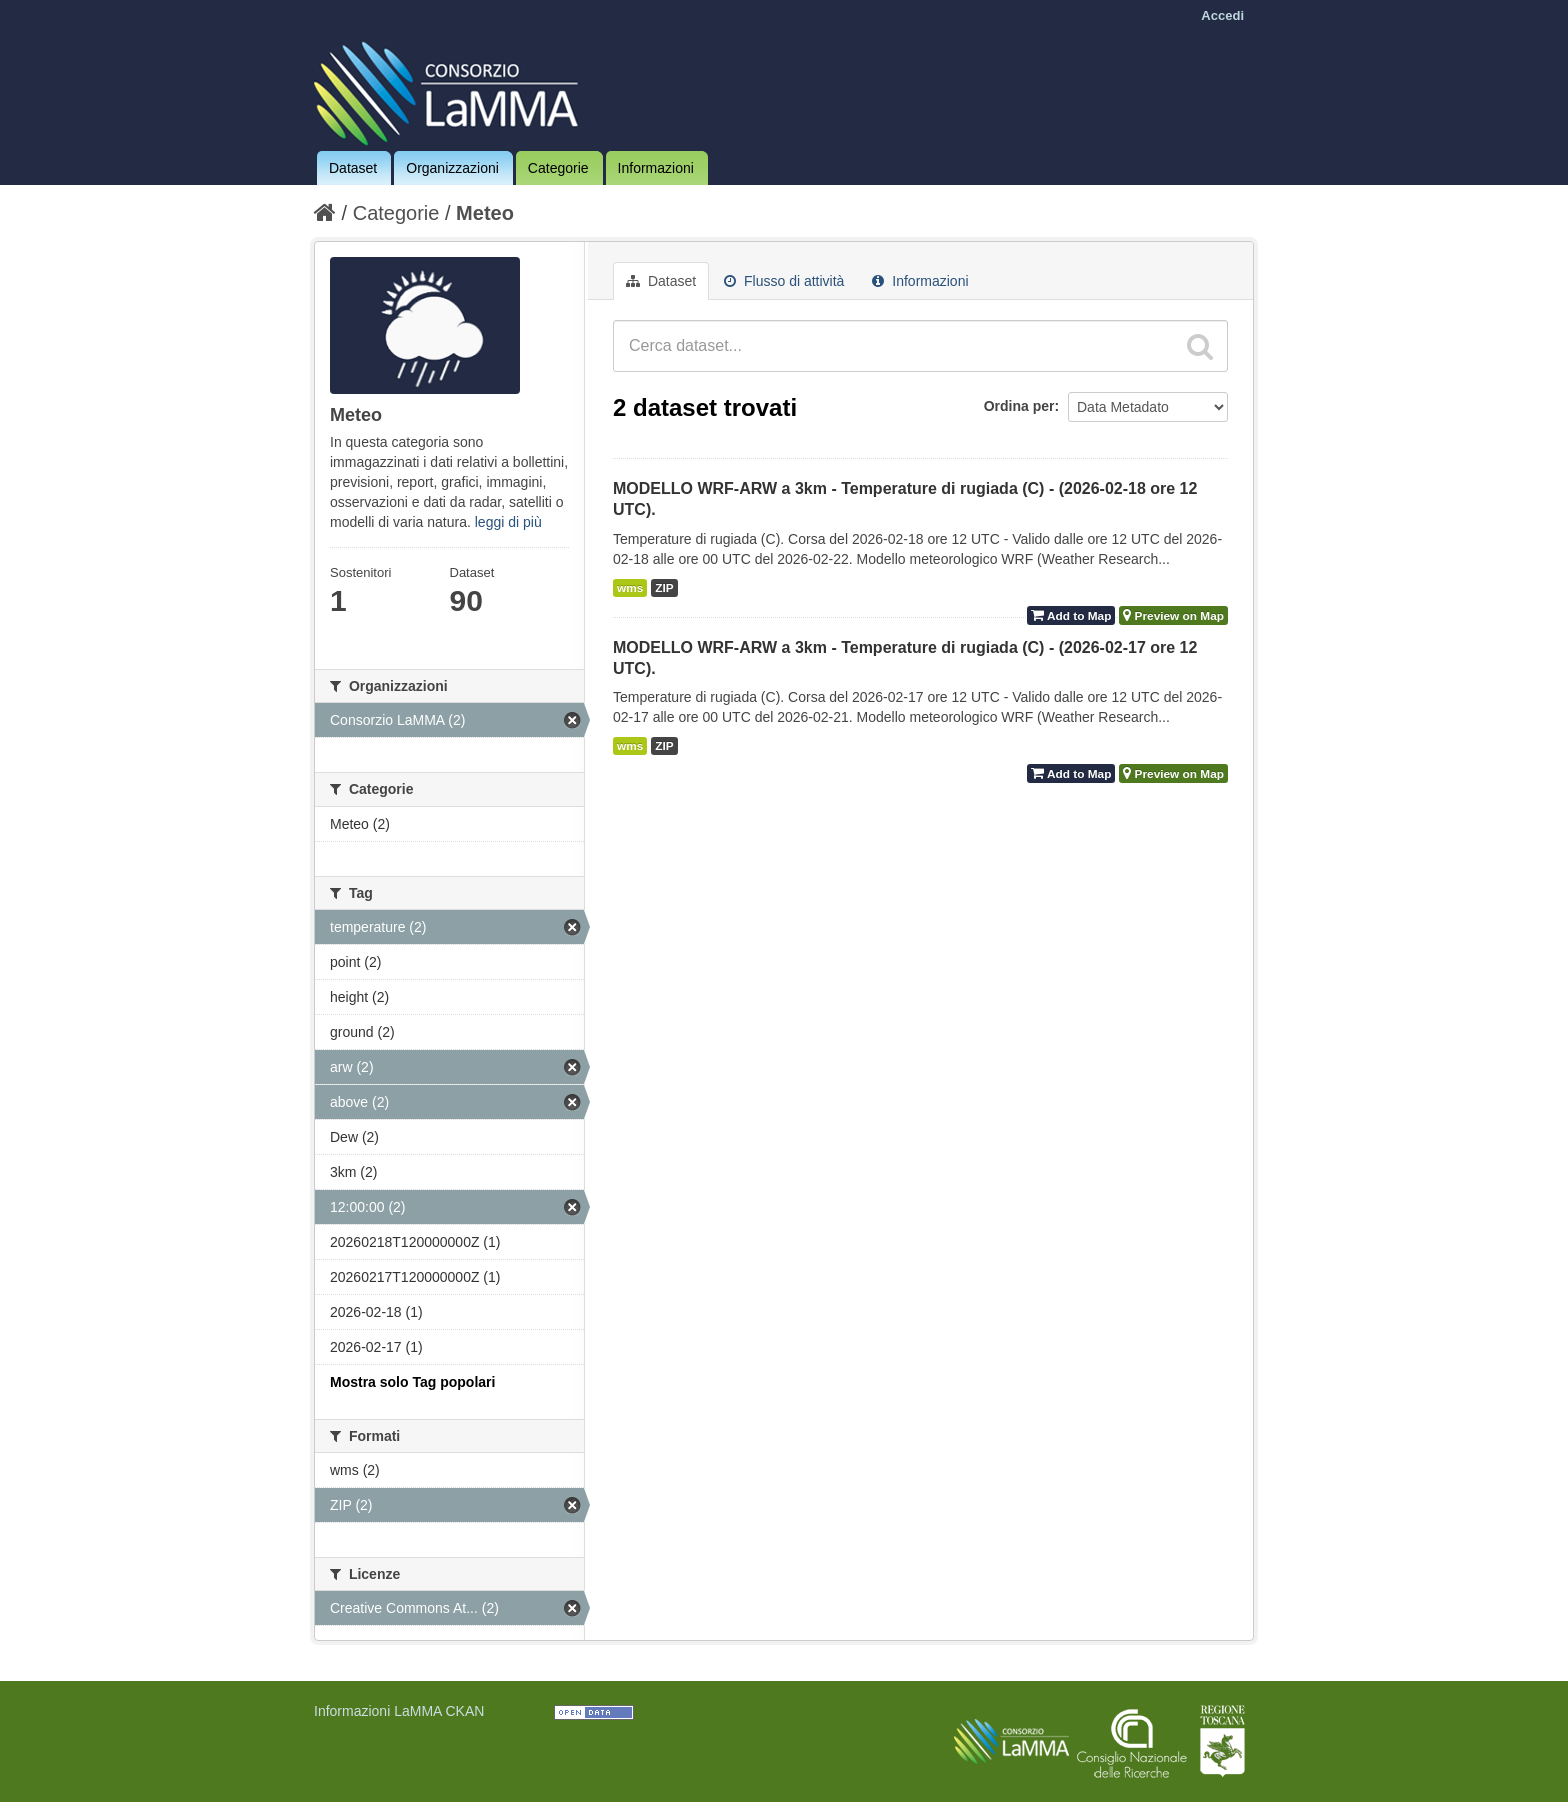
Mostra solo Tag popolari (412, 1382)
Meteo (485, 213)
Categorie (558, 168)
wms (630, 588)
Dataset (353, 168)
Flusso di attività (784, 281)
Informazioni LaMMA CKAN (399, 1711)
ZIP (664, 588)
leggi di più (508, 522)
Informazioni (656, 168)
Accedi (1222, 15)
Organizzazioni (452, 168)
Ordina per (1019, 406)
